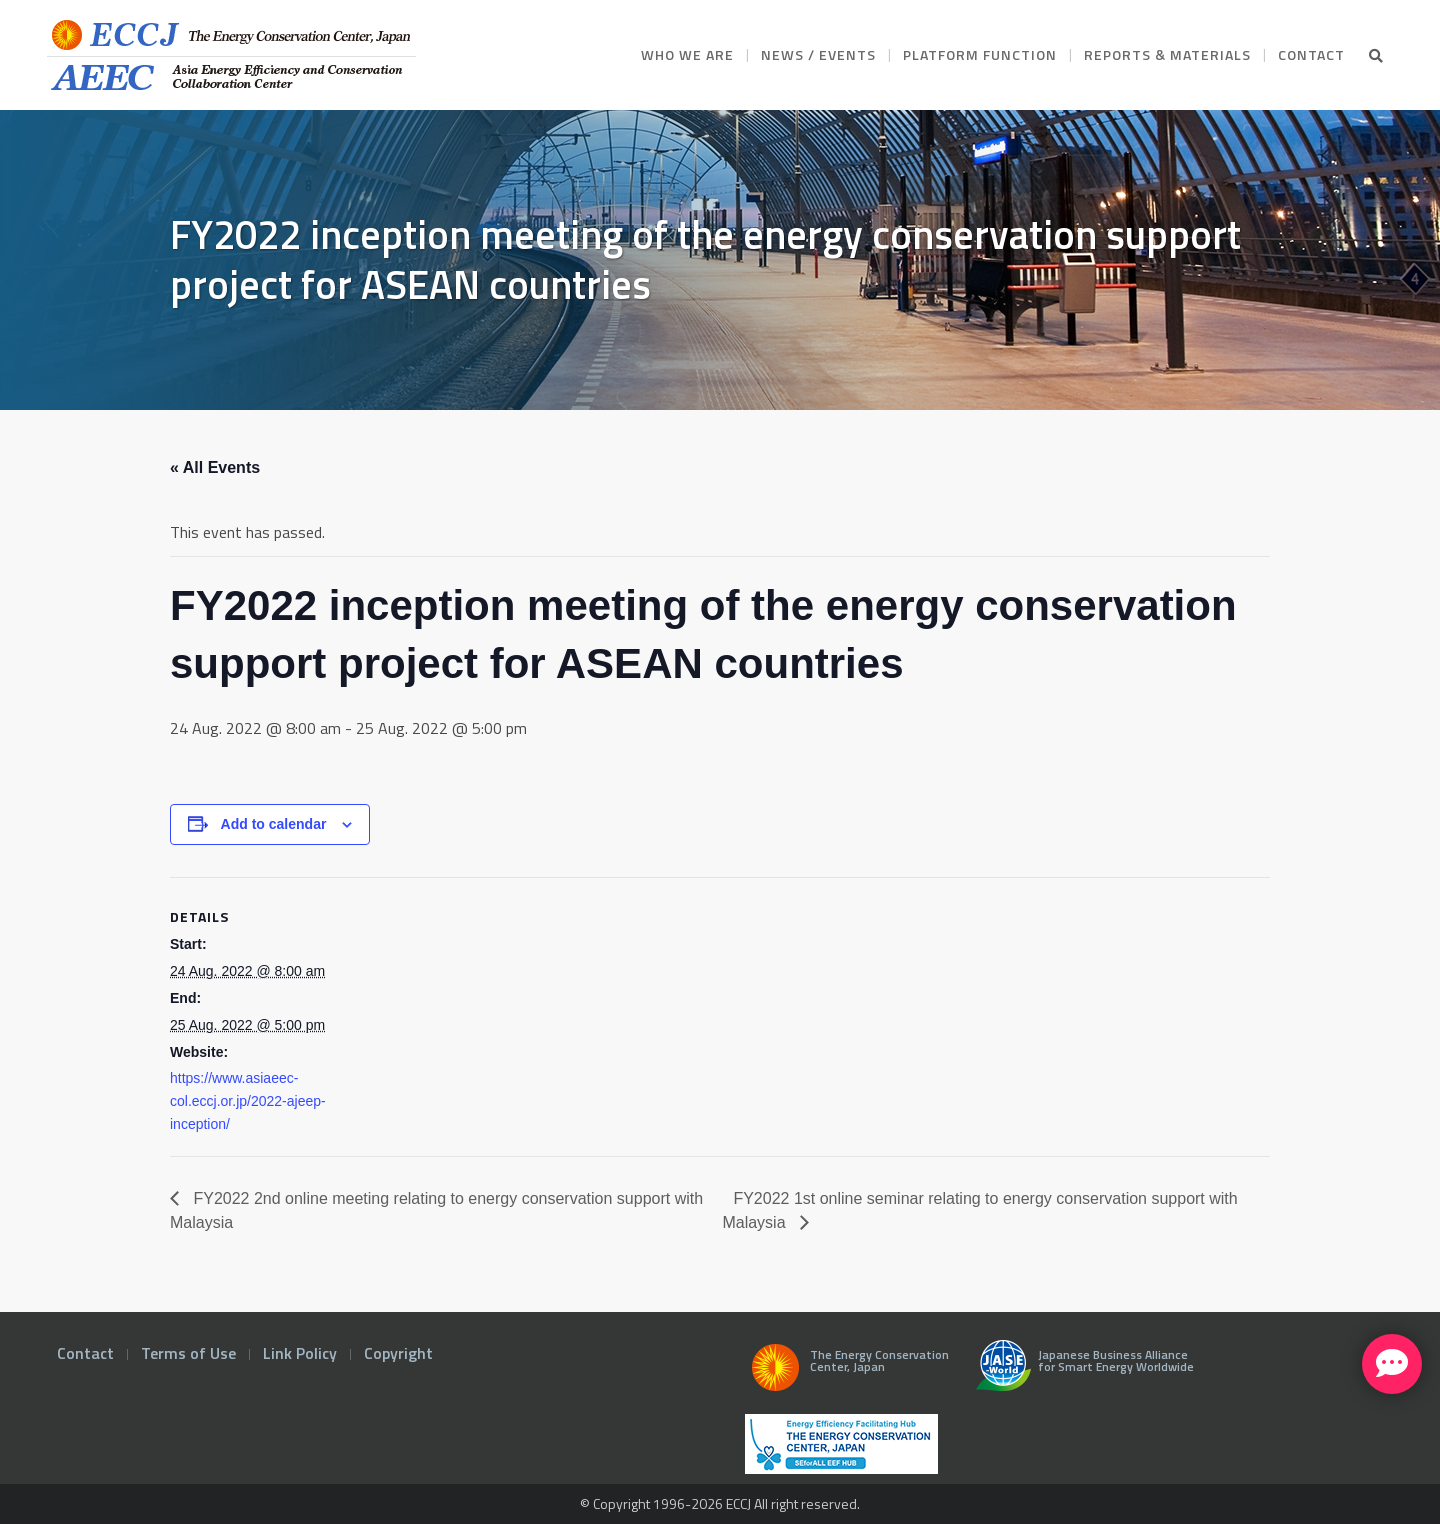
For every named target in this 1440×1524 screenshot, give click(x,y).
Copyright (398, 1353)
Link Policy (300, 1353)
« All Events (215, 467)
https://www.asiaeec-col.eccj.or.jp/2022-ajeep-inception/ (248, 1101)
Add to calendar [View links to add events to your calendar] (274, 824)
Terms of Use (188, 1353)
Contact (85, 1353)
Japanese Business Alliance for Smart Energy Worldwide (1080, 1373)
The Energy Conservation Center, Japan (847, 1373)
